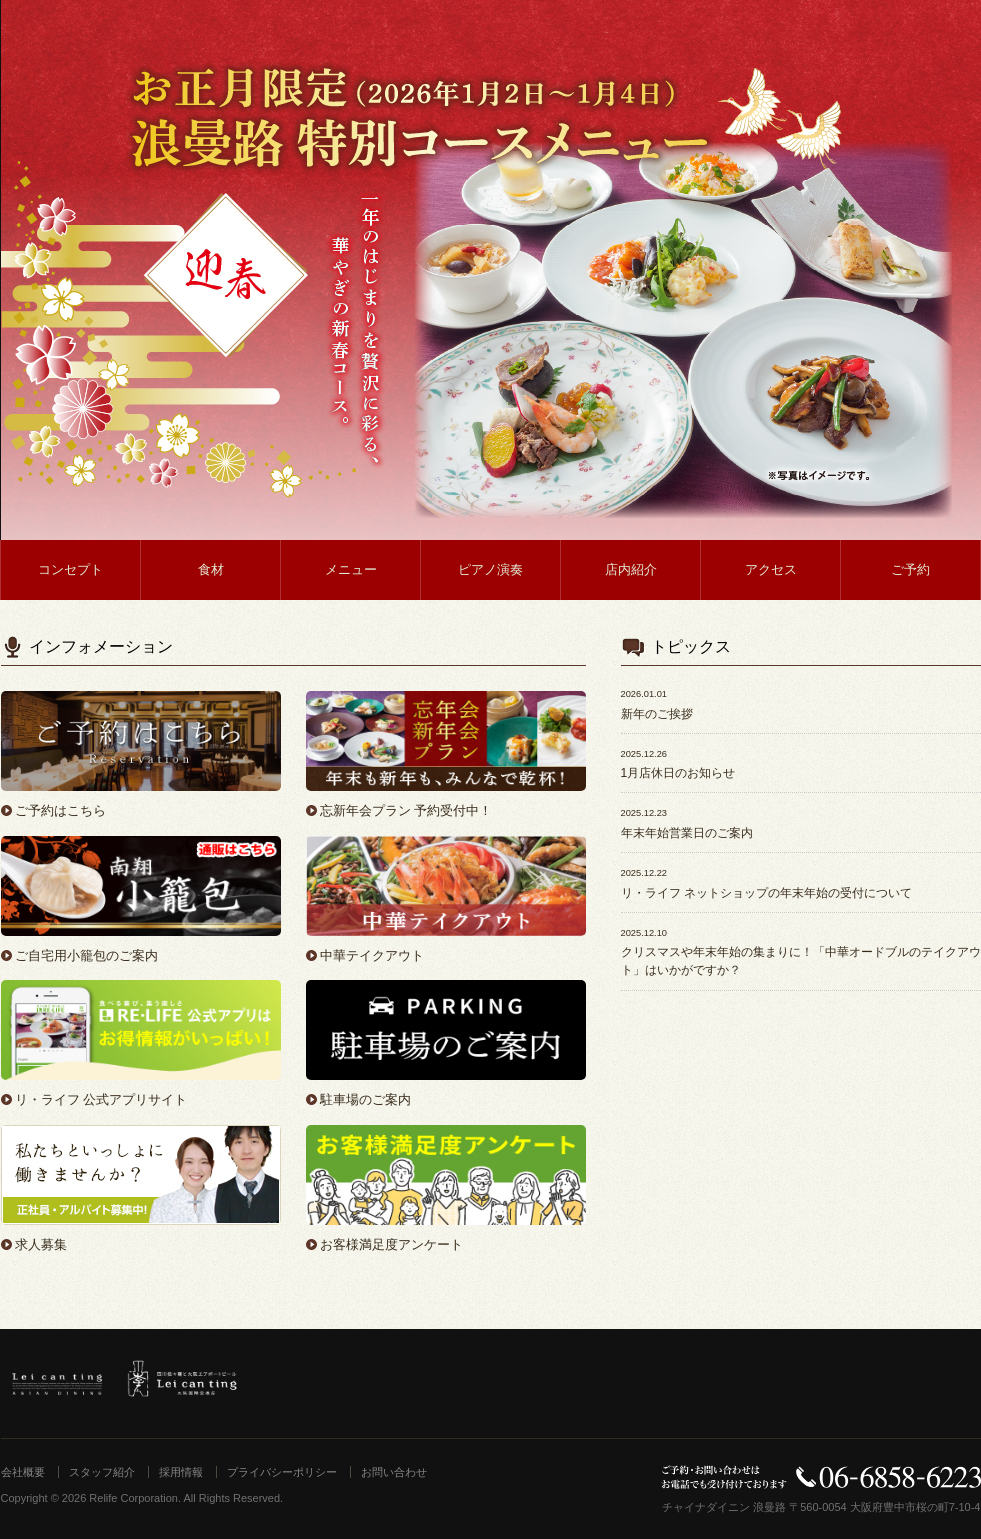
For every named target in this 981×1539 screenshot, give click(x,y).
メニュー (351, 569)
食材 (211, 569)
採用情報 (181, 1472)
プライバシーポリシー (282, 1472)
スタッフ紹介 (102, 1472)
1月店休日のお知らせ (678, 773)
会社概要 (23, 1472)
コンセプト (70, 569)
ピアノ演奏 (490, 569)
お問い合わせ (394, 1472)
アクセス (771, 569)
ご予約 (910, 569)
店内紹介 (631, 569)
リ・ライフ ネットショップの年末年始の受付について (766, 893)
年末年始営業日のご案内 (687, 833)
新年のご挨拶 (657, 714)
